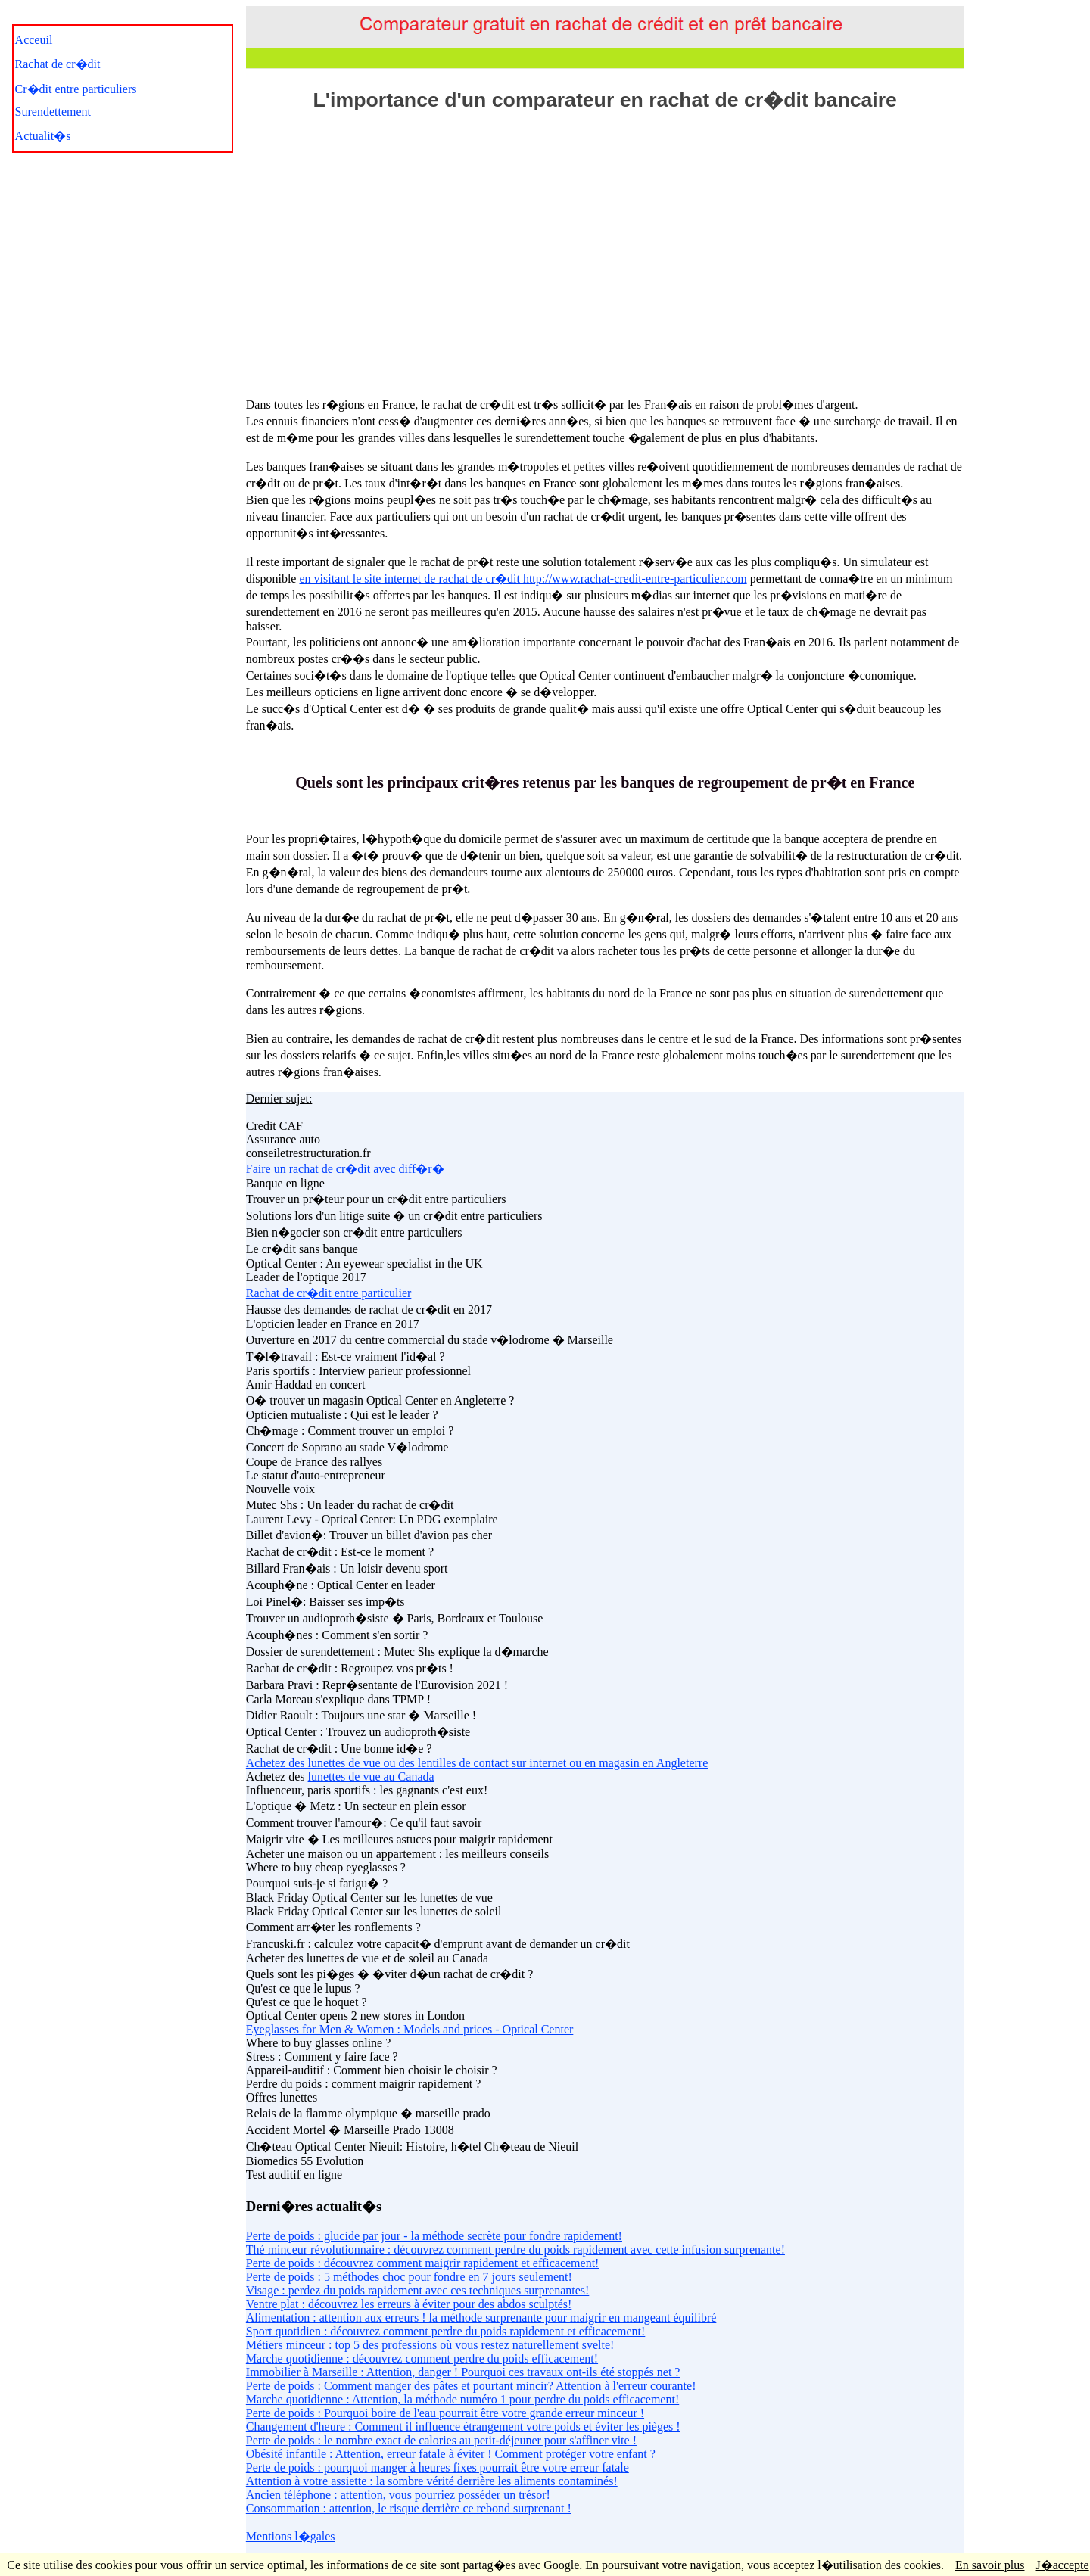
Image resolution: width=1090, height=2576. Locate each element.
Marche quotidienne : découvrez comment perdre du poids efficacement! (422, 2358)
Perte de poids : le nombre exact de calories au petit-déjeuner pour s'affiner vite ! (441, 2440)
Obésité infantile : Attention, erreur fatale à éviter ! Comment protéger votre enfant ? (451, 2453)
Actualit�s (43, 135)
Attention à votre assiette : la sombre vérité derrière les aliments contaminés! (432, 2481)
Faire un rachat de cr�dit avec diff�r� (345, 1168)
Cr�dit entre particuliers (76, 88)
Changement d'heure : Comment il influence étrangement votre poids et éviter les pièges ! (463, 2426)
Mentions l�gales (290, 2536)
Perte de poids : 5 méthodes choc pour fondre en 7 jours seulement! (409, 2276)
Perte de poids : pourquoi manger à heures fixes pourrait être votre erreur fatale (437, 2467)
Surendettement (53, 111)
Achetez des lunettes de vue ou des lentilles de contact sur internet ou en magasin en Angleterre (477, 1762)
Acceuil (34, 39)
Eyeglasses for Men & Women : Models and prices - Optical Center (410, 2029)
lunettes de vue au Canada (371, 1776)
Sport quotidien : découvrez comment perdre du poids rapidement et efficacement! (446, 2331)
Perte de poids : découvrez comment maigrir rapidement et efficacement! (423, 2263)
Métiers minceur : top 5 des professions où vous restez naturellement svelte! (430, 2344)
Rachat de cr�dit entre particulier (329, 1292)
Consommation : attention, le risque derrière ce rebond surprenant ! (408, 2508)
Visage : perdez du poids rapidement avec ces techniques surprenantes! (418, 2290)
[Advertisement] (604, 246)
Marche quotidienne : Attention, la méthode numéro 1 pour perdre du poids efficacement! (462, 2399)
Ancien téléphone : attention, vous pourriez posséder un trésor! (398, 2494)
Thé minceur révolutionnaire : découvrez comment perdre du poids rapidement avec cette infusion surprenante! (515, 2249)
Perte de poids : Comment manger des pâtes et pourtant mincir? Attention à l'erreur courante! (471, 2385)
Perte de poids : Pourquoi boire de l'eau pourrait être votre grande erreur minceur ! (445, 2412)
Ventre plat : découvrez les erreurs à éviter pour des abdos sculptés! (409, 2304)
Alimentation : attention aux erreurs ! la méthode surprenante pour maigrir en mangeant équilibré (481, 2317)
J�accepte (1062, 2565)
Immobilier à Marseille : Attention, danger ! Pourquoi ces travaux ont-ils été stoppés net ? (463, 2372)
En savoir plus (990, 2565)
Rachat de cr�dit (58, 64)
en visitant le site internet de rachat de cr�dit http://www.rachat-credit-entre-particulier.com (522, 578)
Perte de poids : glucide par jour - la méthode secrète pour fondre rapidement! (434, 2235)
